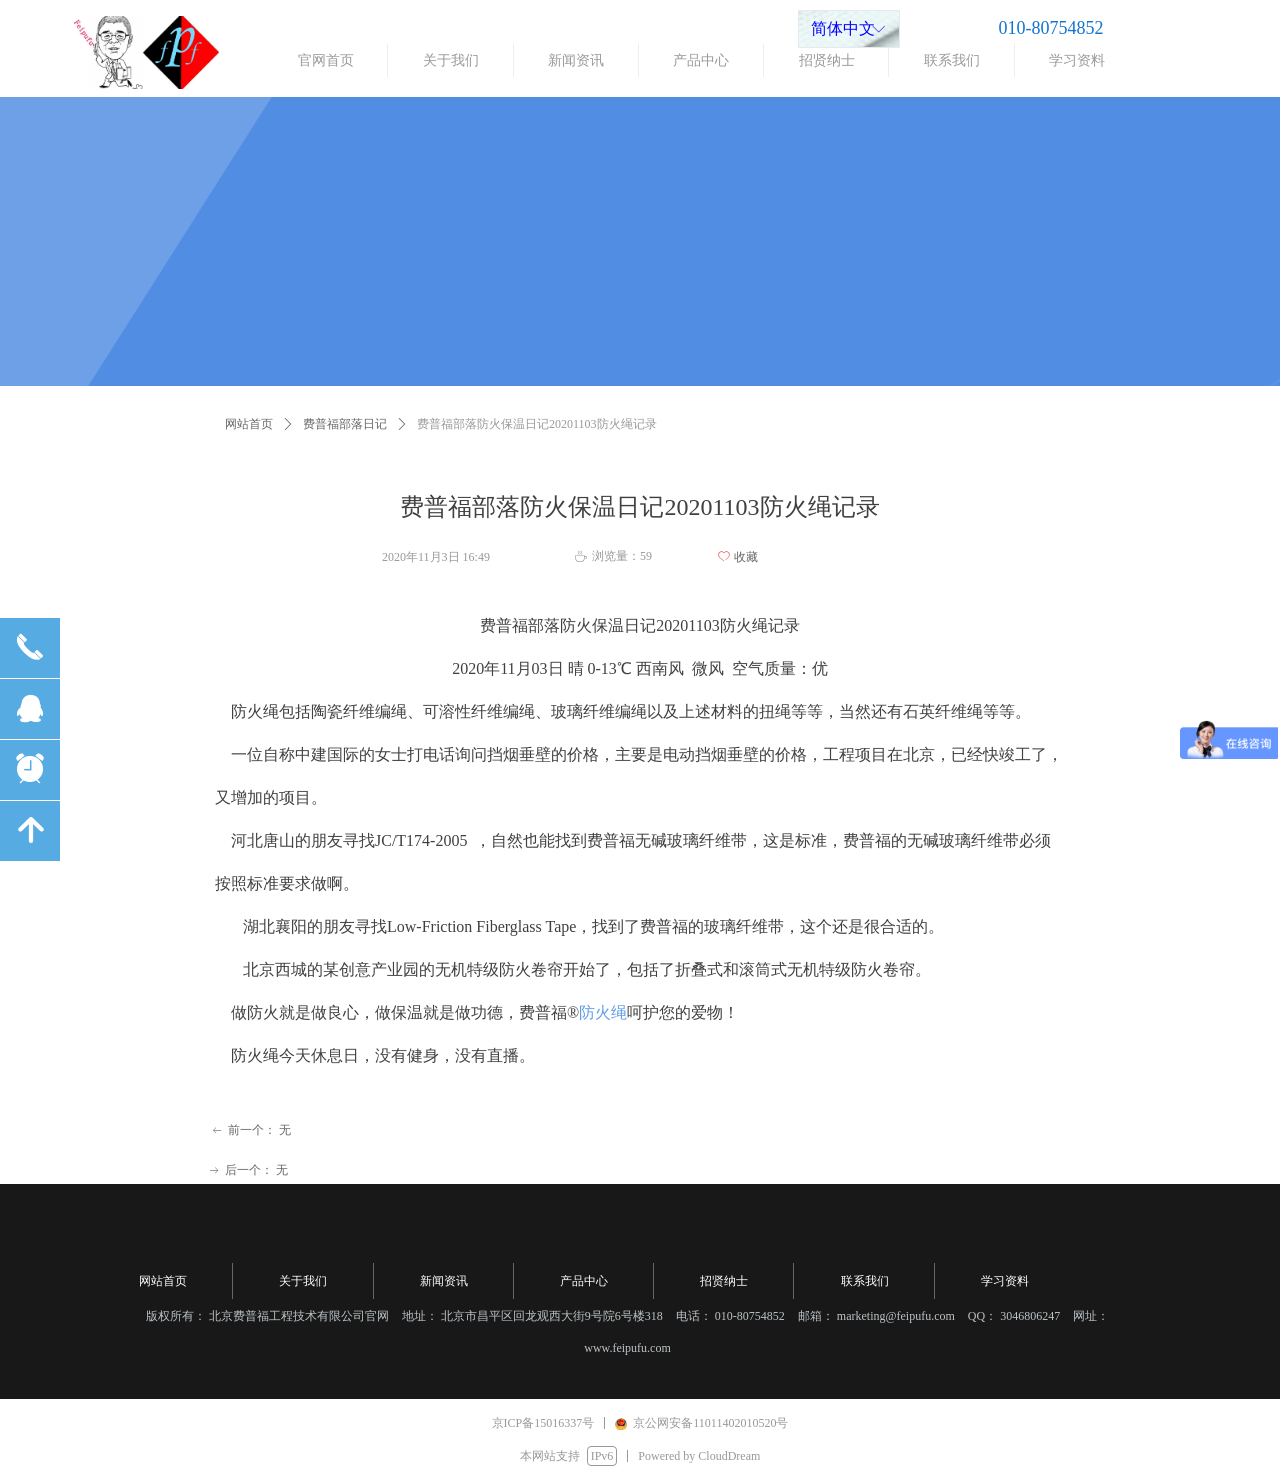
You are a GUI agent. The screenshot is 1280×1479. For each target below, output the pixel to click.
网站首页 (249, 424)
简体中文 (843, 28)
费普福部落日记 (345, 424)
